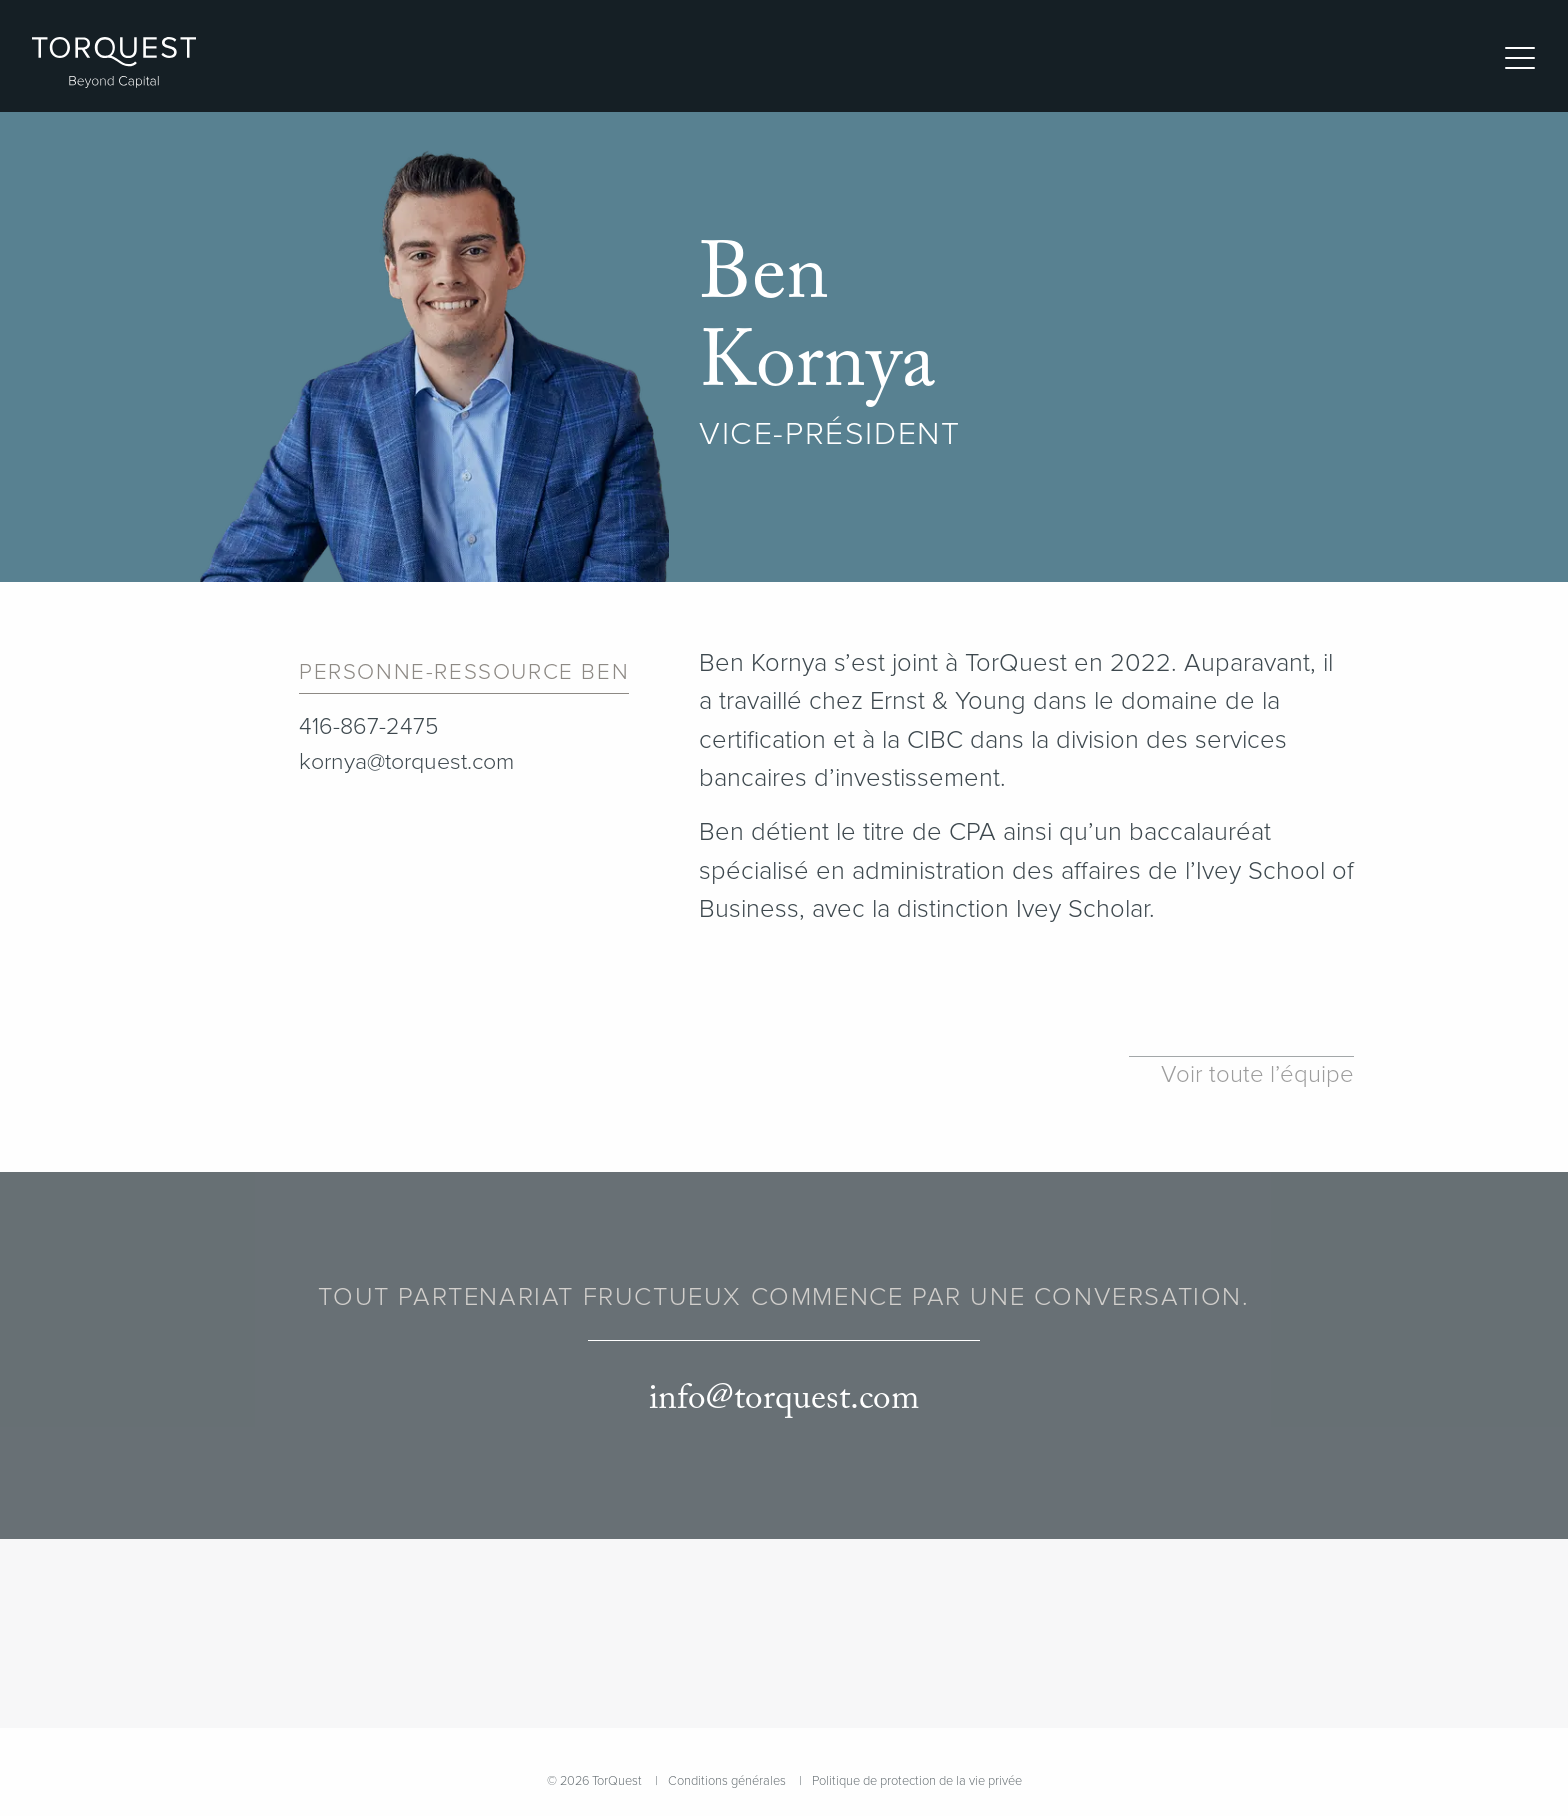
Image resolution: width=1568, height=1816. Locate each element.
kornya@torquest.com (406, 762)
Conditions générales (727, 1781)
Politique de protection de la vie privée (917, 1781)
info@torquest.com (784, 1399)
